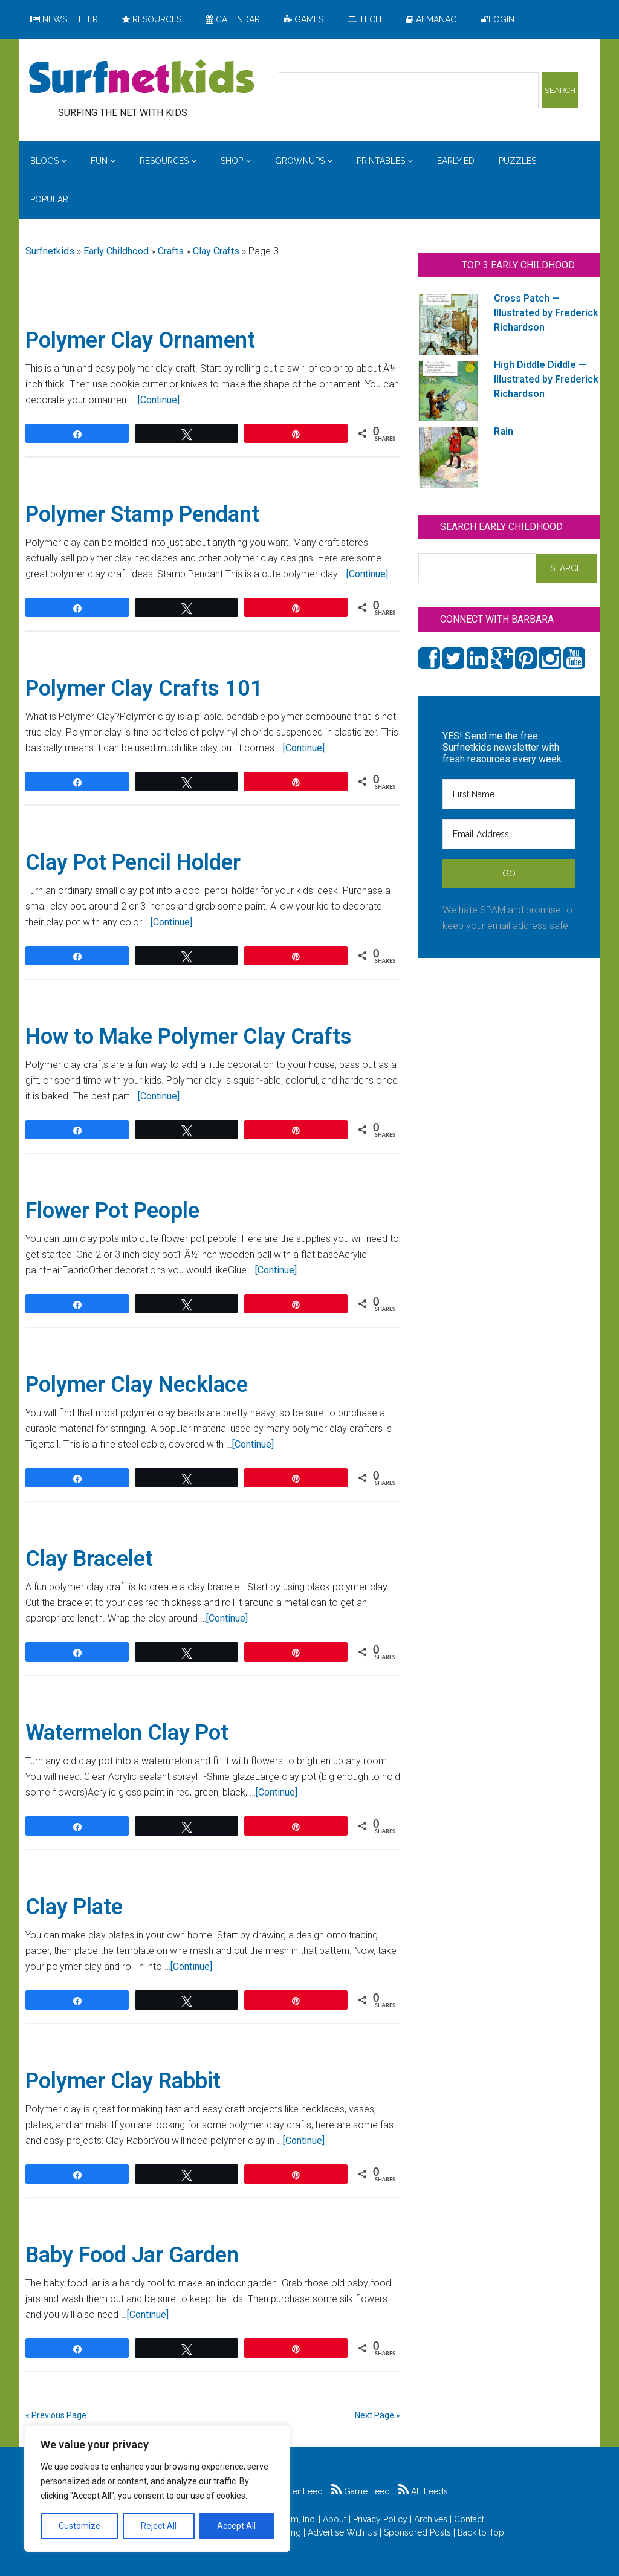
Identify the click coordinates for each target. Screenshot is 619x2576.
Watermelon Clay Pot (126, 1733)
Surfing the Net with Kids (141, 78)
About (334, 2519)
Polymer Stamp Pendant (142, 514)
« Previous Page (55, 2415)
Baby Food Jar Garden (132, 2255)
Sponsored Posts (417, 2532)
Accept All (236, 2526)
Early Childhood (116, 251)
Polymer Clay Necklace (136, 1384)
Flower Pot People (112, 1210)
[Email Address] (508, 834)
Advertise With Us (342, 2532)
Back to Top (481, 2532)
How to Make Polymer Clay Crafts (188, 1036)
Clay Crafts (216, 251)
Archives (430, 2519)
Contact (469, 2519)
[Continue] (159, 400)
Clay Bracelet (89, 1558)
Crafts (171, 251)
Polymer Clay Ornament (140, 340)
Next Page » (377, 2415)
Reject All (159, 2526)
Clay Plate (74, 1907)
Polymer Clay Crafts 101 (144, 688)
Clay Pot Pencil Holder (133, 862)
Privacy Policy (380, 2519)
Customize (79, 2526)
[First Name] (508, 794)
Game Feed (360, 2491)
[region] (157, 2488)
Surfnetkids (49, 251)
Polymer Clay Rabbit (123, 2081)
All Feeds (423, 2491)
